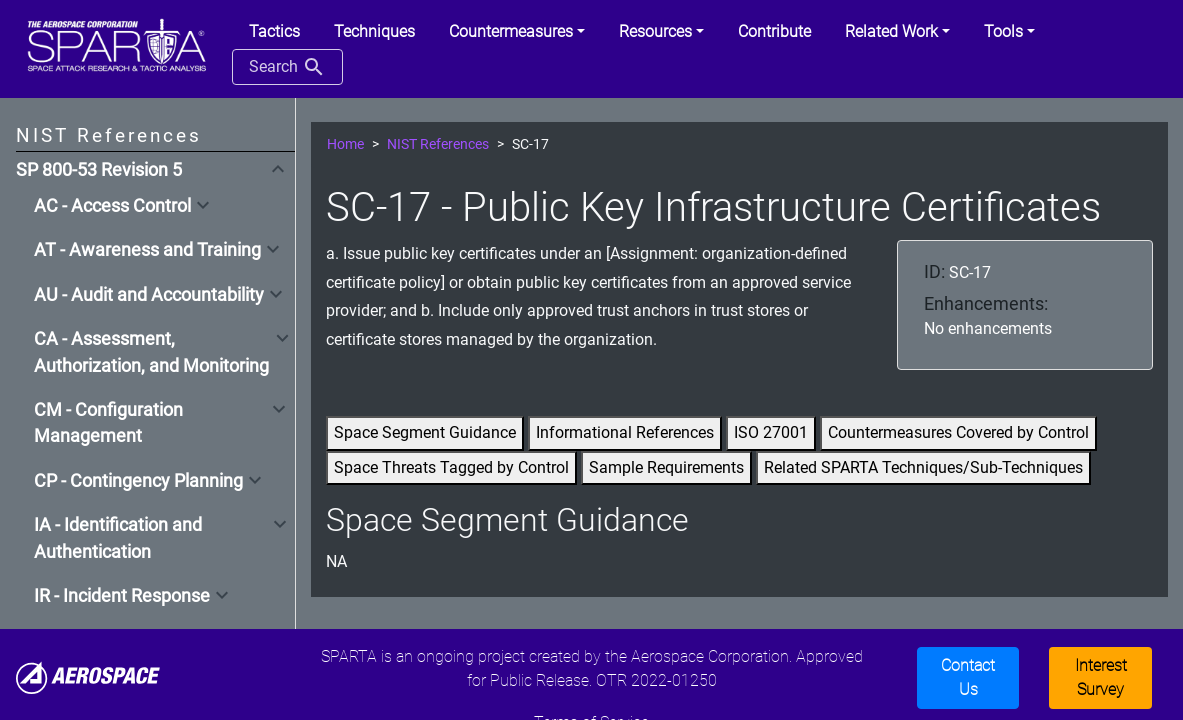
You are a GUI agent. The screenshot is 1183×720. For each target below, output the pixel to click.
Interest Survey (1101, 677)
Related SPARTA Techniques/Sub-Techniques (923, 467)
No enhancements (988, 328)
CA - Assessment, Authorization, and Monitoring (151, 352)
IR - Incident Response (122, 596)
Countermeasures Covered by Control (958, 432)
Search (287, 67)
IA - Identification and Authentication (118, 538)
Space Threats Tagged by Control (451, 467)
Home (345, 144)
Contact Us (968, 677)
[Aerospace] (88, 676)
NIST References (438, 144)
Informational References (625, 432)
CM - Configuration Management (108, 423)
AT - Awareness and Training (147, 250)
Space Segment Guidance (425, 432)
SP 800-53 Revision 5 (99, 170)
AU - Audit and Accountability (149, 295)
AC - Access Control (112, 206)
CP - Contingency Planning (138, 481)
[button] (517, 32)
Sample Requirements (666, 467)
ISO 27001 (771, 432)
